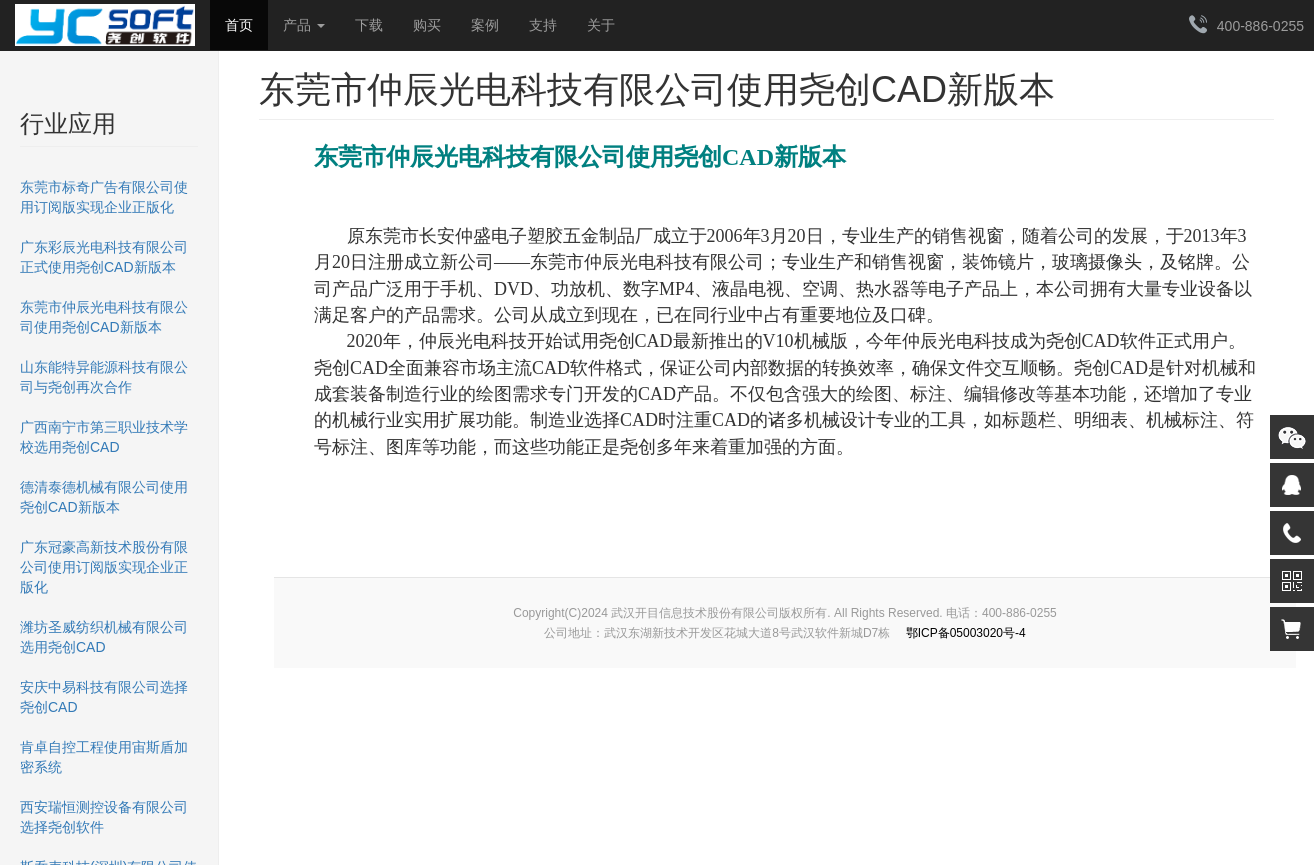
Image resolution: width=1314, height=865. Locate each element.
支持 (543, 25)
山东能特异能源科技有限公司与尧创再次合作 (104, 377)
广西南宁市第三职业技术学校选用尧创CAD (104, 437)
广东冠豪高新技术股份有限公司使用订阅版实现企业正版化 (104, 567)
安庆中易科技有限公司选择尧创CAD (104, 697)
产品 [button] (304, 25)
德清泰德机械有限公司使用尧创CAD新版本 (104, 497)
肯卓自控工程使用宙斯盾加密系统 (104, 757)
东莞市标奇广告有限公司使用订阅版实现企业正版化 (104, 197)
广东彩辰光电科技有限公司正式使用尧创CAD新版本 (104, 257)
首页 (239, 25)
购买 (427, 25)
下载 (369, 25)
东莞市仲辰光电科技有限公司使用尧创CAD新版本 (104, 317)
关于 (601, 25)
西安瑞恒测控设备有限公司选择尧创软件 (104, 817)
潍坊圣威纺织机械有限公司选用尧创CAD (104, 637)
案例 (485, 25)
